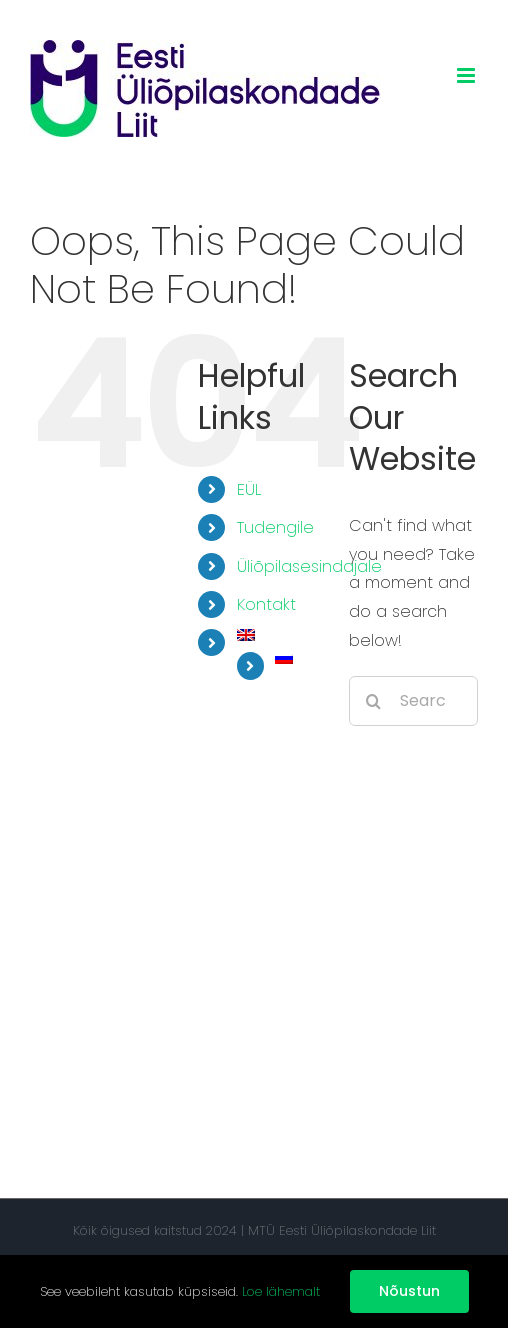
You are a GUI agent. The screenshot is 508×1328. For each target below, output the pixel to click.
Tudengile (275, 527)
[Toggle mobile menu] (467, 75)
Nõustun (409, 1291)
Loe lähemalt (281, 1291)
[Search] (374, 701)
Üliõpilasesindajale (309, 566)
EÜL (249, 489)
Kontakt (266, 604)
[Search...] (413, 701)
